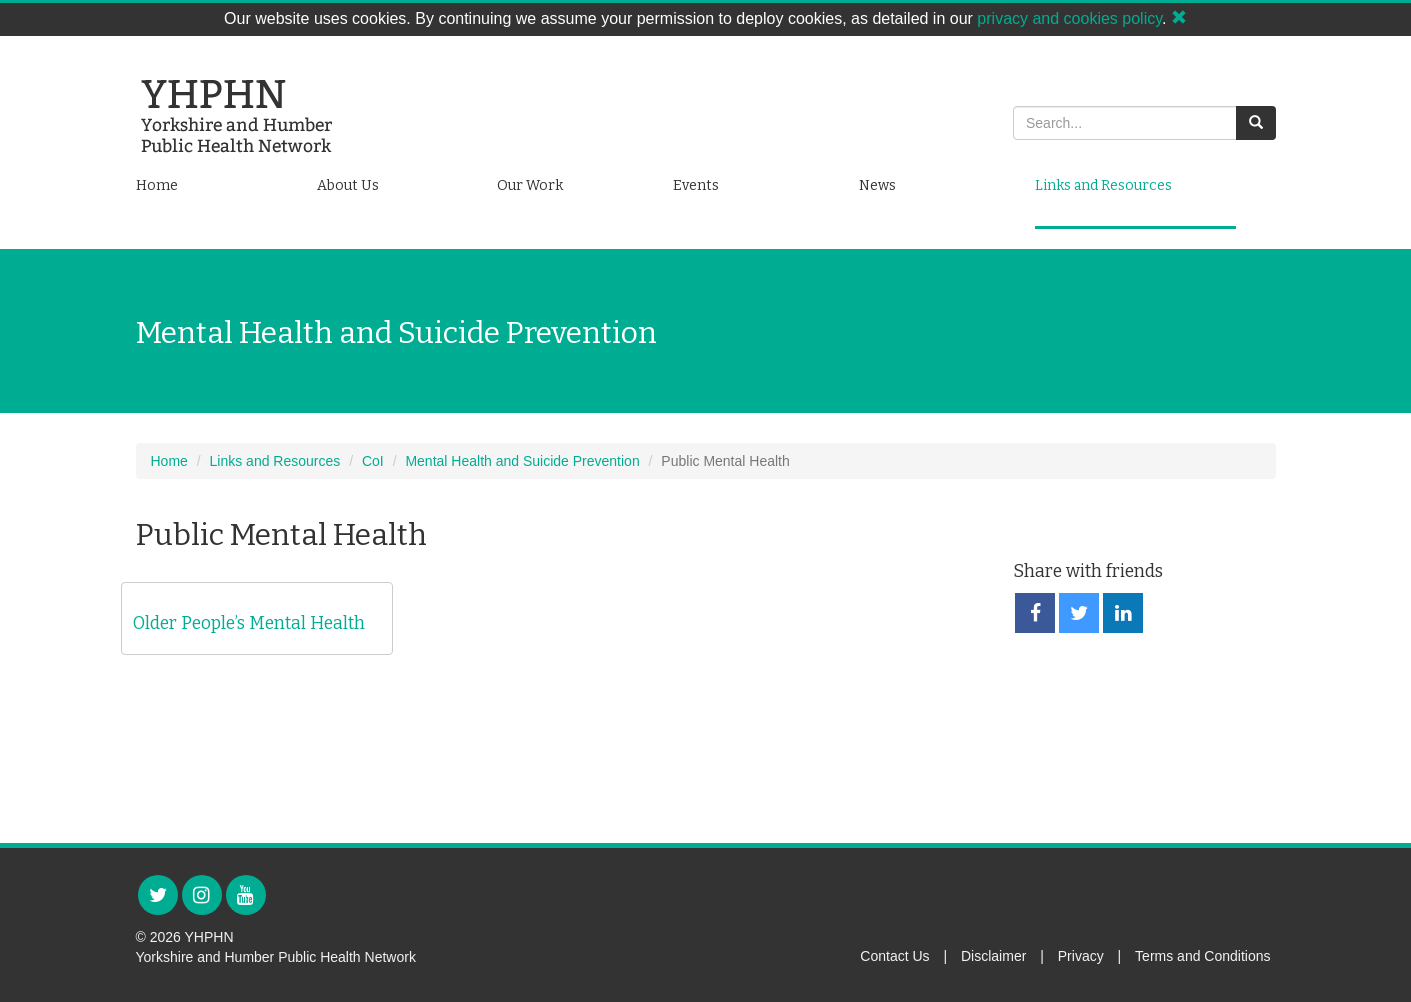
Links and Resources (1103, 185)
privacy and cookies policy (1069, 18)
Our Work (530, 185)
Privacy (1081, 956)
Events (696, 185)
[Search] (1125, 123)
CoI (373, 461)
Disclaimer (993, 956)
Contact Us (894, 956)
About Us (348, 185)
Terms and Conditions (1202, 956)
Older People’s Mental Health (249, 623)
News (877, 185)
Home (157, 185)
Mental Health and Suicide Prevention (522, 461)
